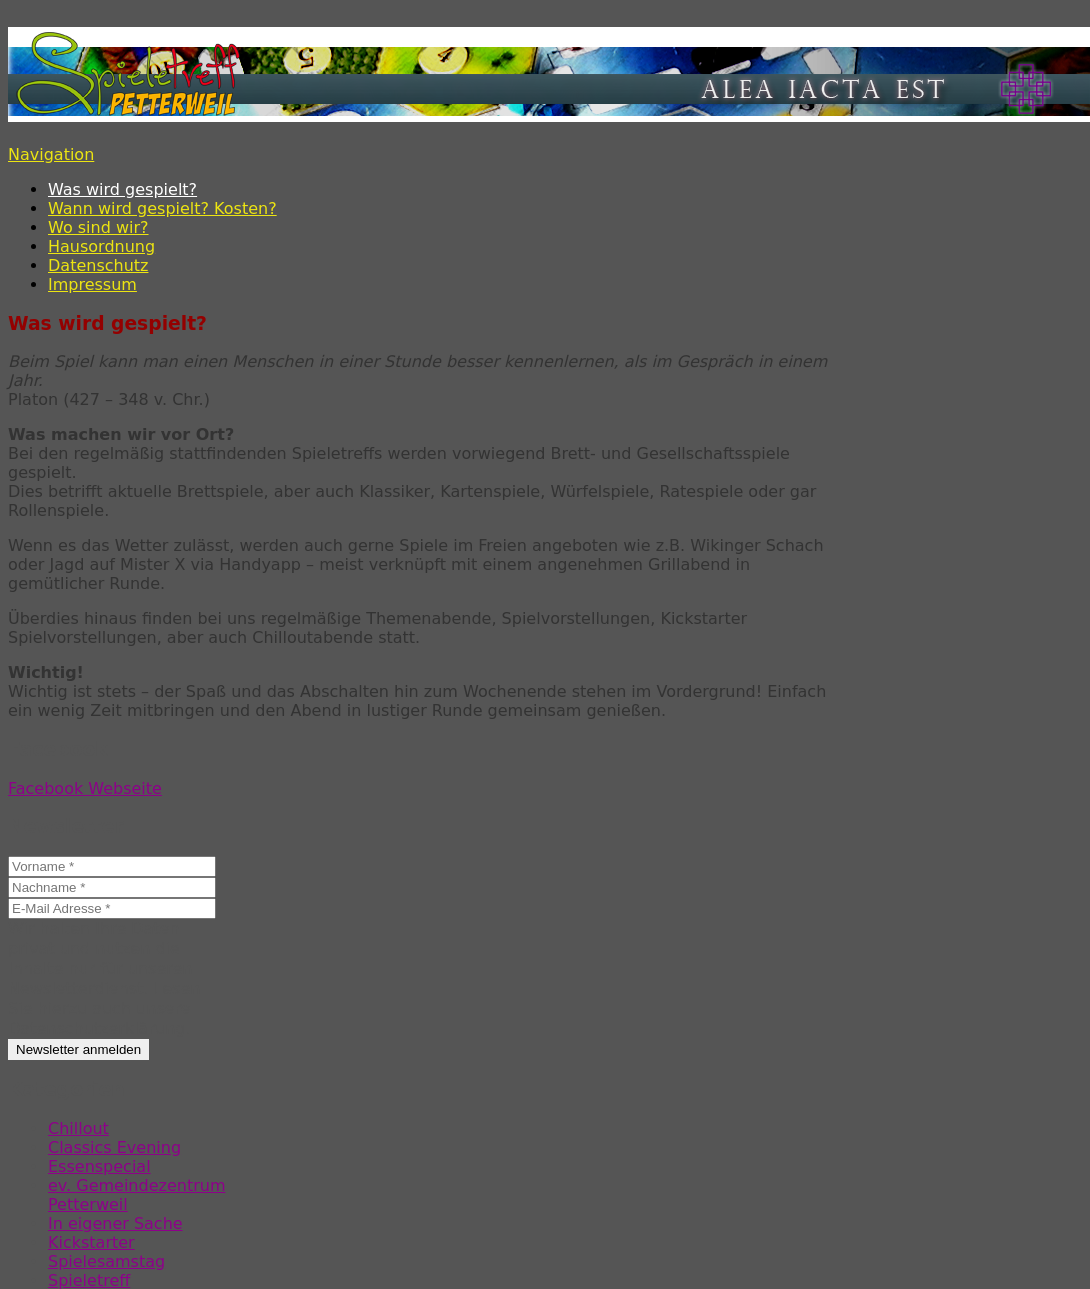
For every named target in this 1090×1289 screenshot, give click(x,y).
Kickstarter (91, 1242)
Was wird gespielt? (122, 189)
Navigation (51, 154)
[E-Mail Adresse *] (112, 908)
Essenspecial (99, 1166)
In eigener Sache (115, 1223)
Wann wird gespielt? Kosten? (162, 208)
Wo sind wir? (98, 227)
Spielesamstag (106, 1261)
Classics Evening (114, 1147)
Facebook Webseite (85, 788)
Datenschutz (98, 265)
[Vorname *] (112, 866)
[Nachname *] (112, 887)
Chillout (78, 1128)
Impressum (92, 284)
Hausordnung (101, 246)
